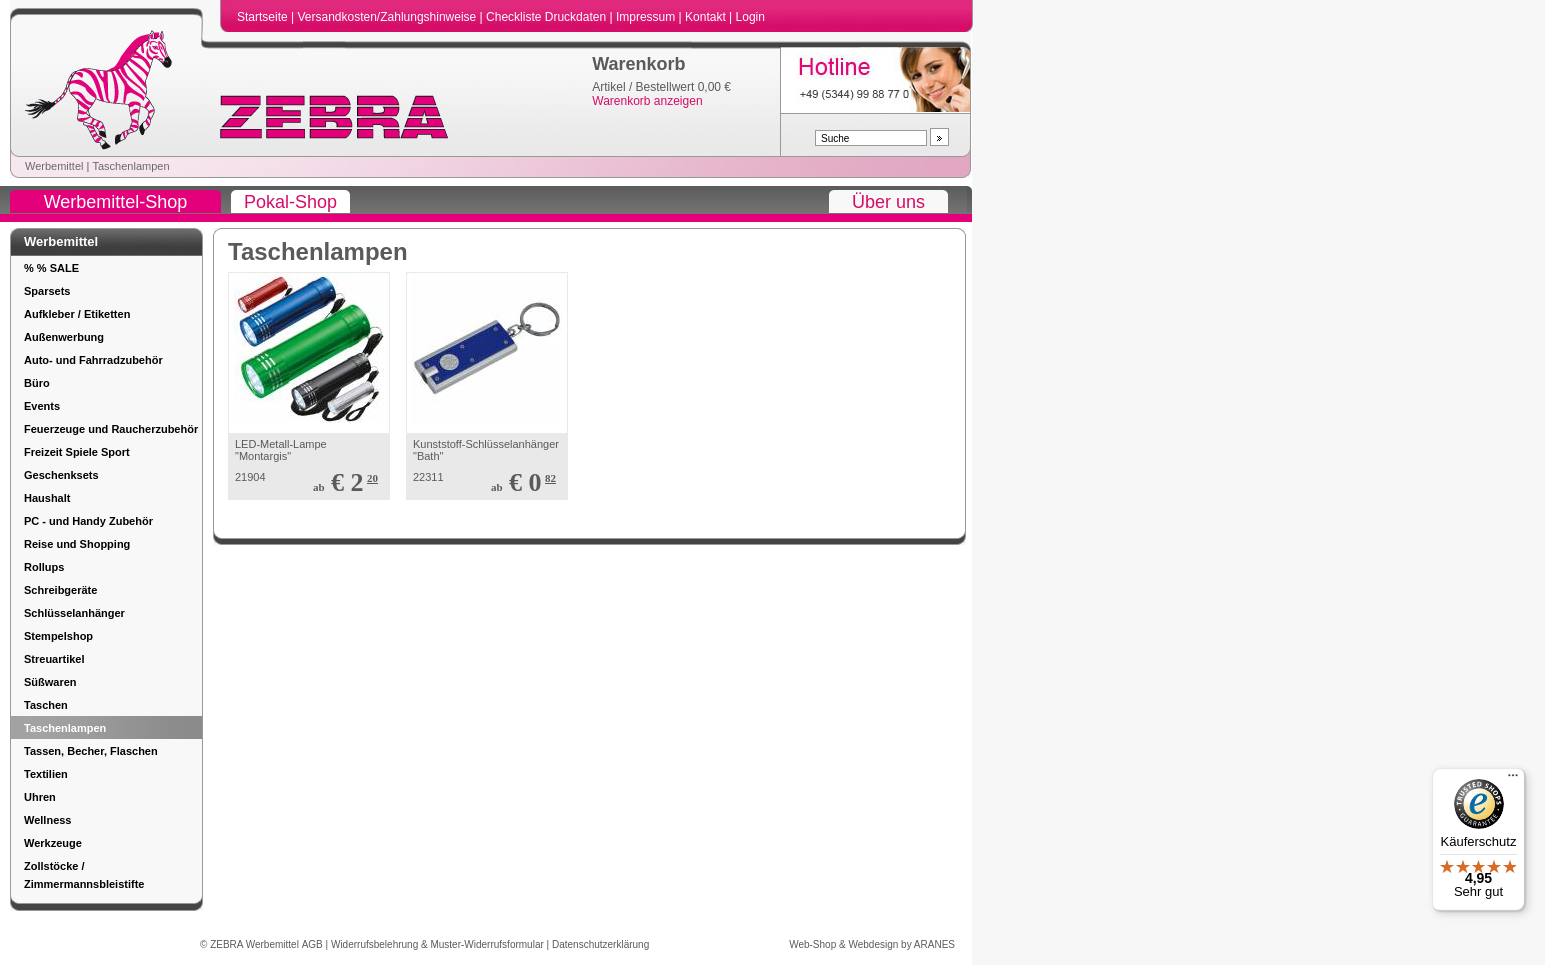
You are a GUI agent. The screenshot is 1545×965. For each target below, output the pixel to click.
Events (42, 406)
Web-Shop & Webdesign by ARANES (872, 944)
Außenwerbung (64, 337)
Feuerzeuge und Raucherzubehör (111, 429)
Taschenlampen (130, 166)
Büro (37, 383)
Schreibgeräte (60, 590)
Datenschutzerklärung (600, 944)
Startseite (264, 17)
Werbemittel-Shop (116, 202)
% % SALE (51, 268)
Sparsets (47, 291)
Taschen (46, 705)
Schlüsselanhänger (74, 613)
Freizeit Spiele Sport (77, 452)
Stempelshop (58, 636)
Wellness (48, 820)
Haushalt (47, 498)
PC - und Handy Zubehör (88, 521)
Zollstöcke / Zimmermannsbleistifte (84, 875)
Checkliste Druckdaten (547, 17)
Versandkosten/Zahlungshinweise (388, 17)
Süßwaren (50, 682)
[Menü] (1513, 780)
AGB (314, 944)
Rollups (44, 567)
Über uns (888, 202)
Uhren (40, 797)
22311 (428, 477)
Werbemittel (54, 166)
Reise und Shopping (77, 544)
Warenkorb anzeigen (647, 101)
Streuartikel (54, 659)
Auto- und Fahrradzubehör (93, 360)
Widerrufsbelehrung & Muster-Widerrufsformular (439, 944)
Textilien (46, 774)
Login (750, 17)
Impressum (647, 17)
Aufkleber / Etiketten (77, 314)
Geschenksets (61, 475)
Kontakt (707, 17)
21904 (250, 477)
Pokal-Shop (290, 202)
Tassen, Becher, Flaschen (91, 751)
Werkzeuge (53, 843)
